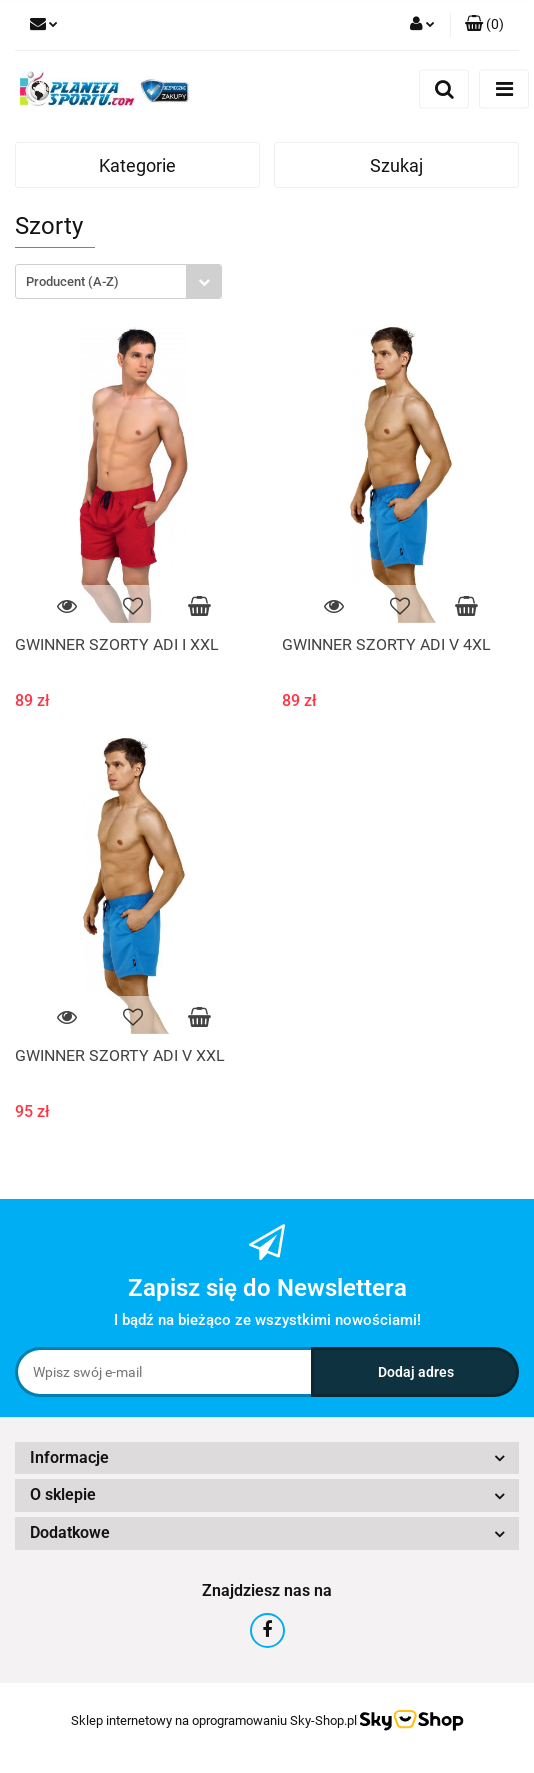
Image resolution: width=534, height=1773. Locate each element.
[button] (484, 25)
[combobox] (118, 281)
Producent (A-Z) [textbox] (72, 281)
